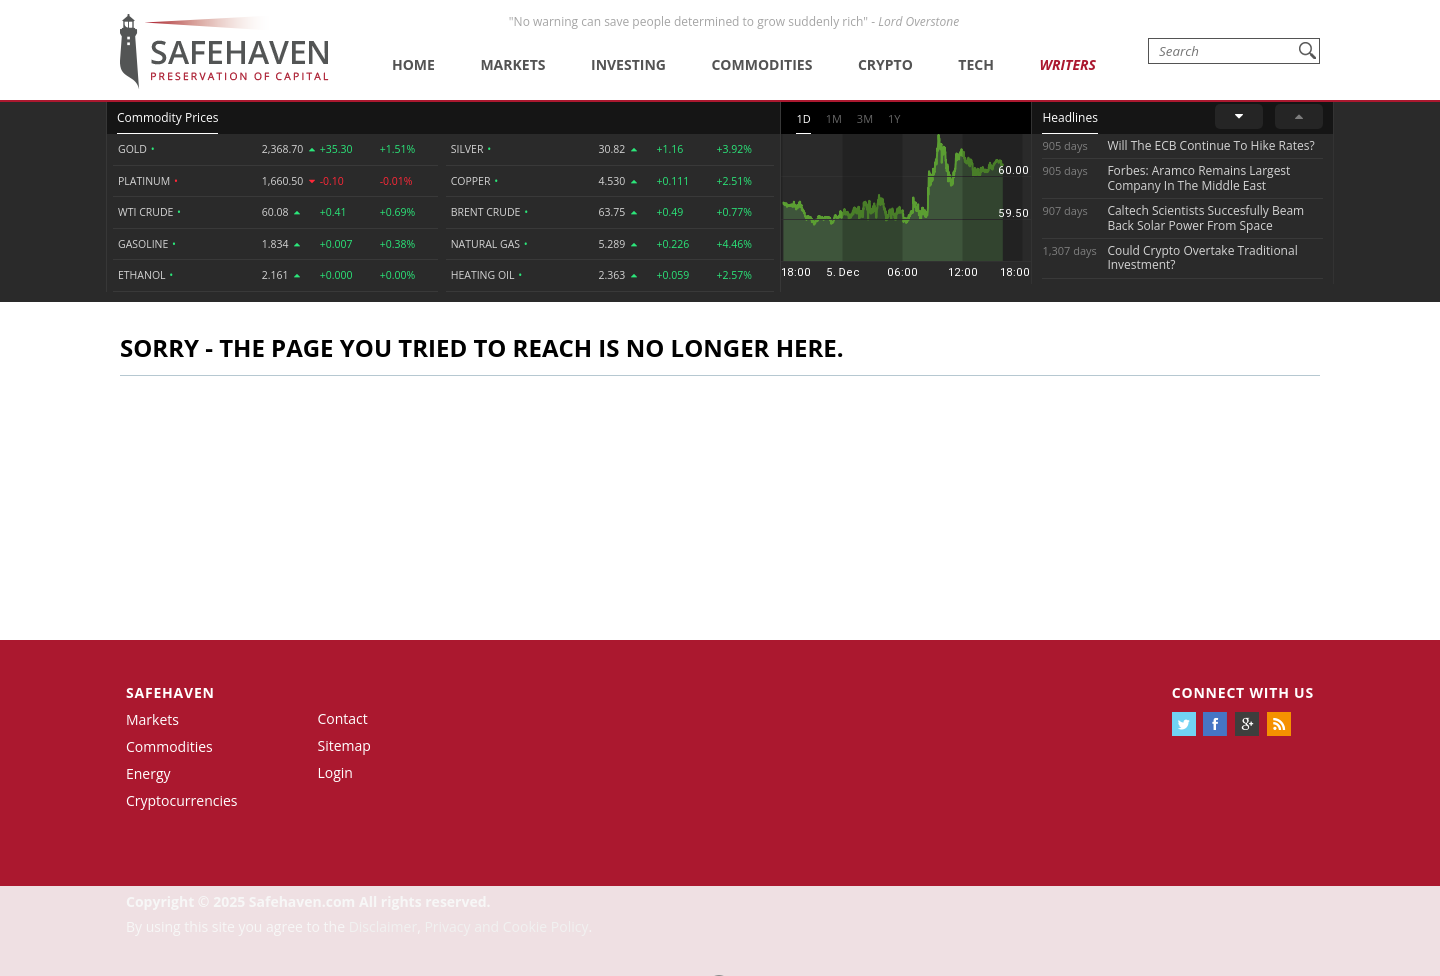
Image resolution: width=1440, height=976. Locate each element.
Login (335, 772)
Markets (512, 64)
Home (413, 64)
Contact (343, 718)
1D (803, 118)
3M (865, 118)
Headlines (1069, 117)
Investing (628, 64)
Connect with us (1243, 692)
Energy (148, 773)
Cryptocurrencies (182, 800)
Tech (976, 64)
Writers (1067, 64)
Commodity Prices (167, 117)
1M (834, 118)
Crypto (885, 64)
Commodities (761, 64)
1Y (894, 118)
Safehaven (170, 692)
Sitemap (344, 745)
